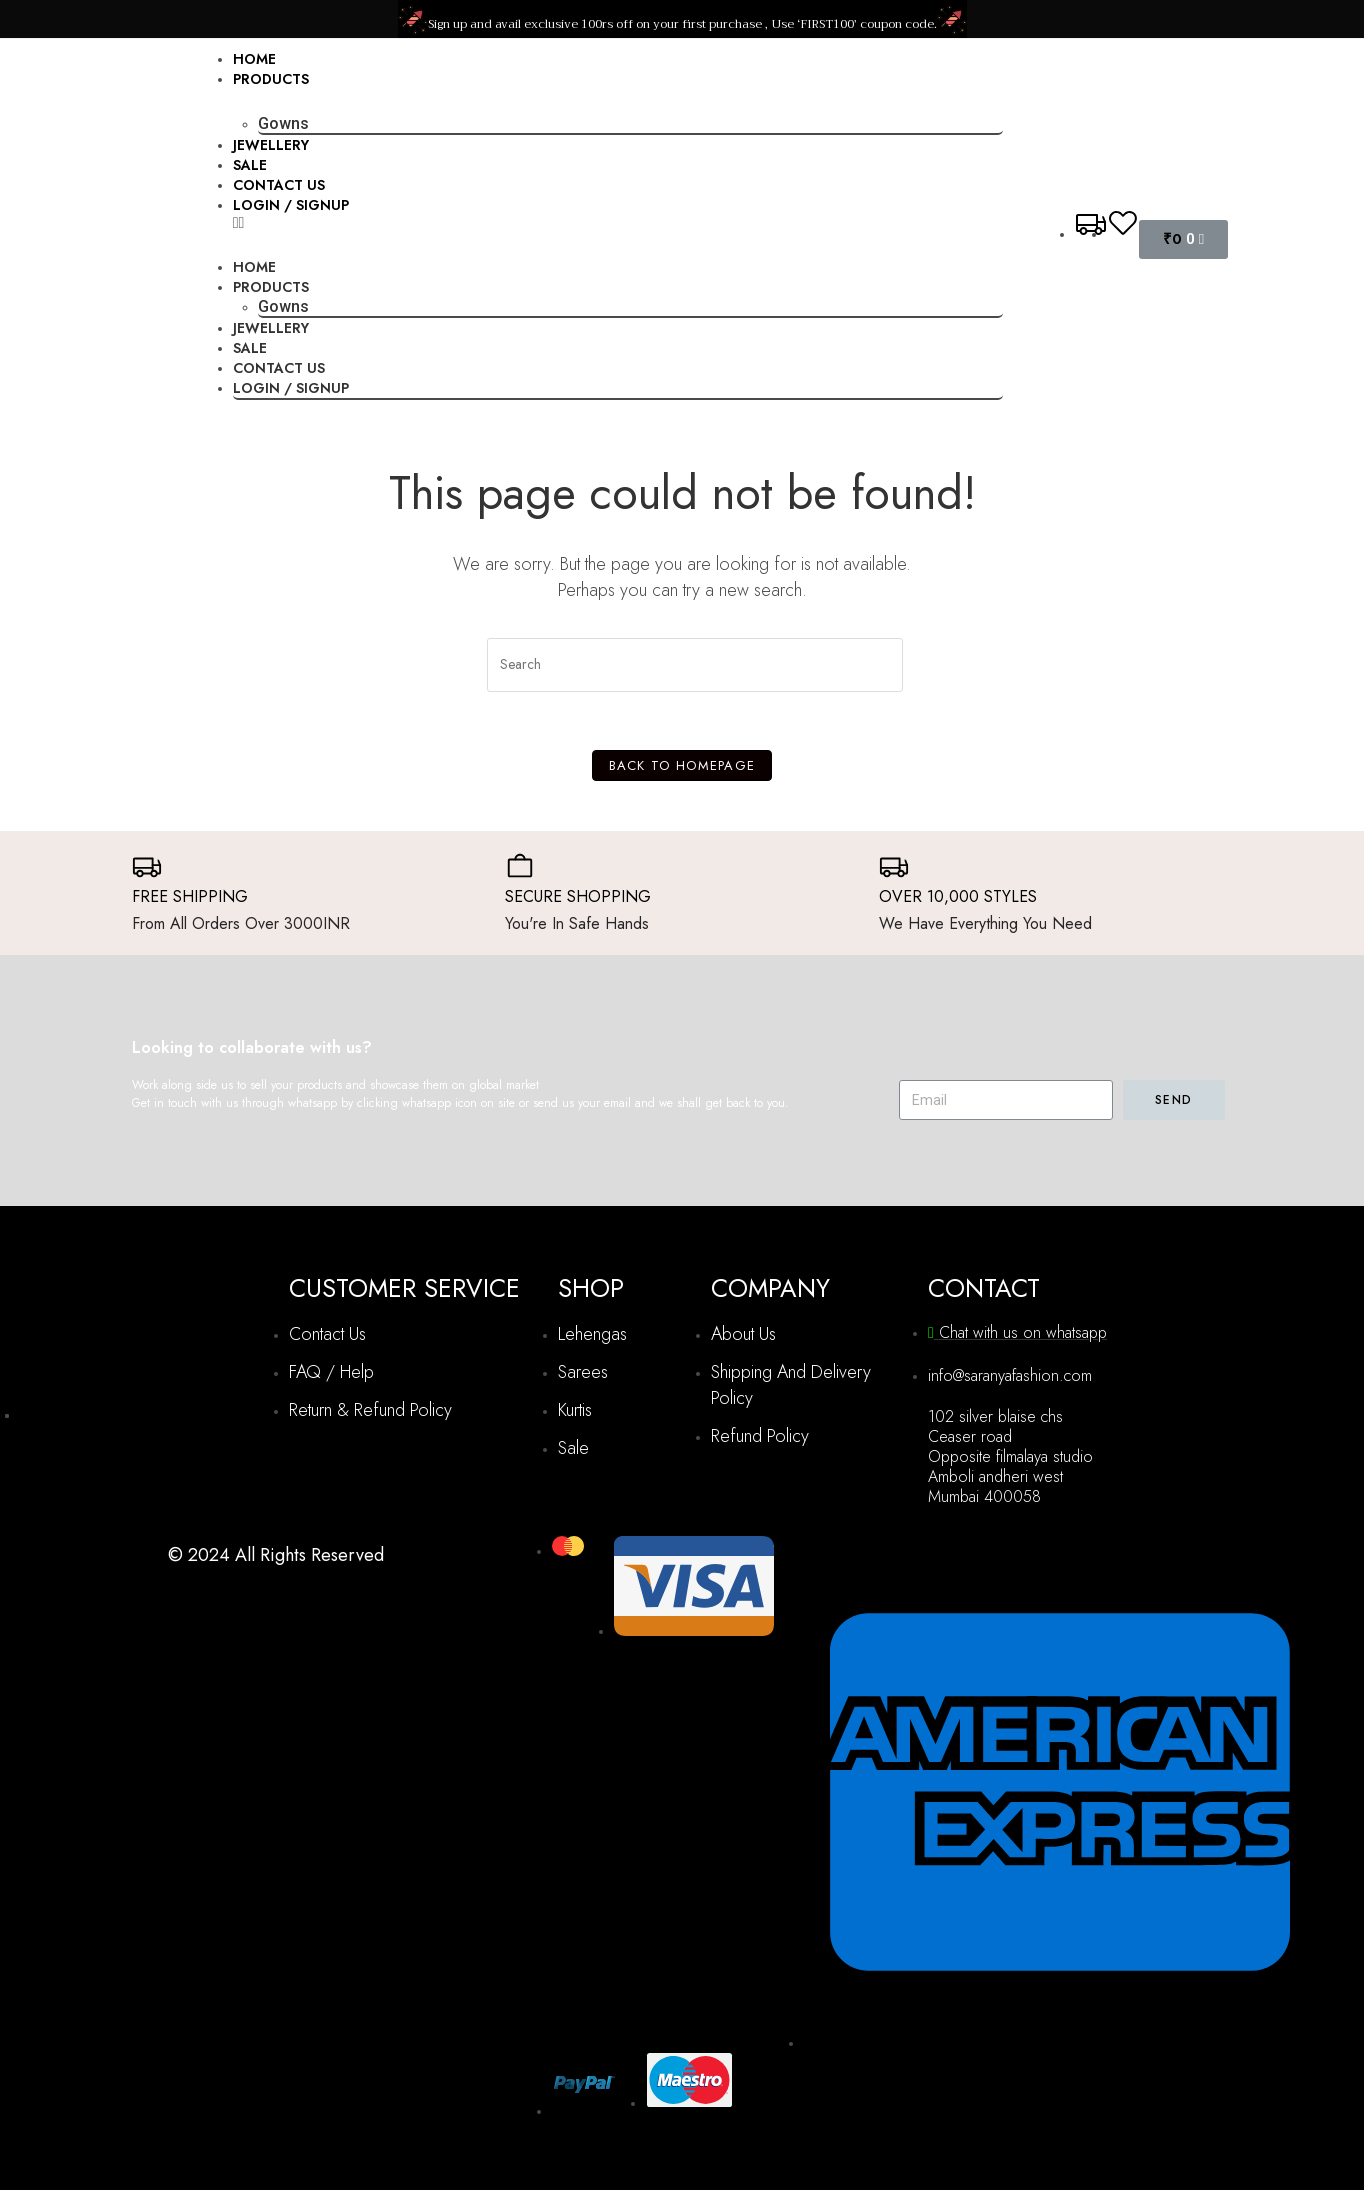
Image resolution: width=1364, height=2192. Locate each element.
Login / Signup (291, 205)
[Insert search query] (695, 665)
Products (271, 79)
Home (254, 59)
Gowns (283, 123)
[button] (618, 223)
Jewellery (271, 145)
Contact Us (279, 185)
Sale (250, 165)
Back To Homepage (682, 767)
